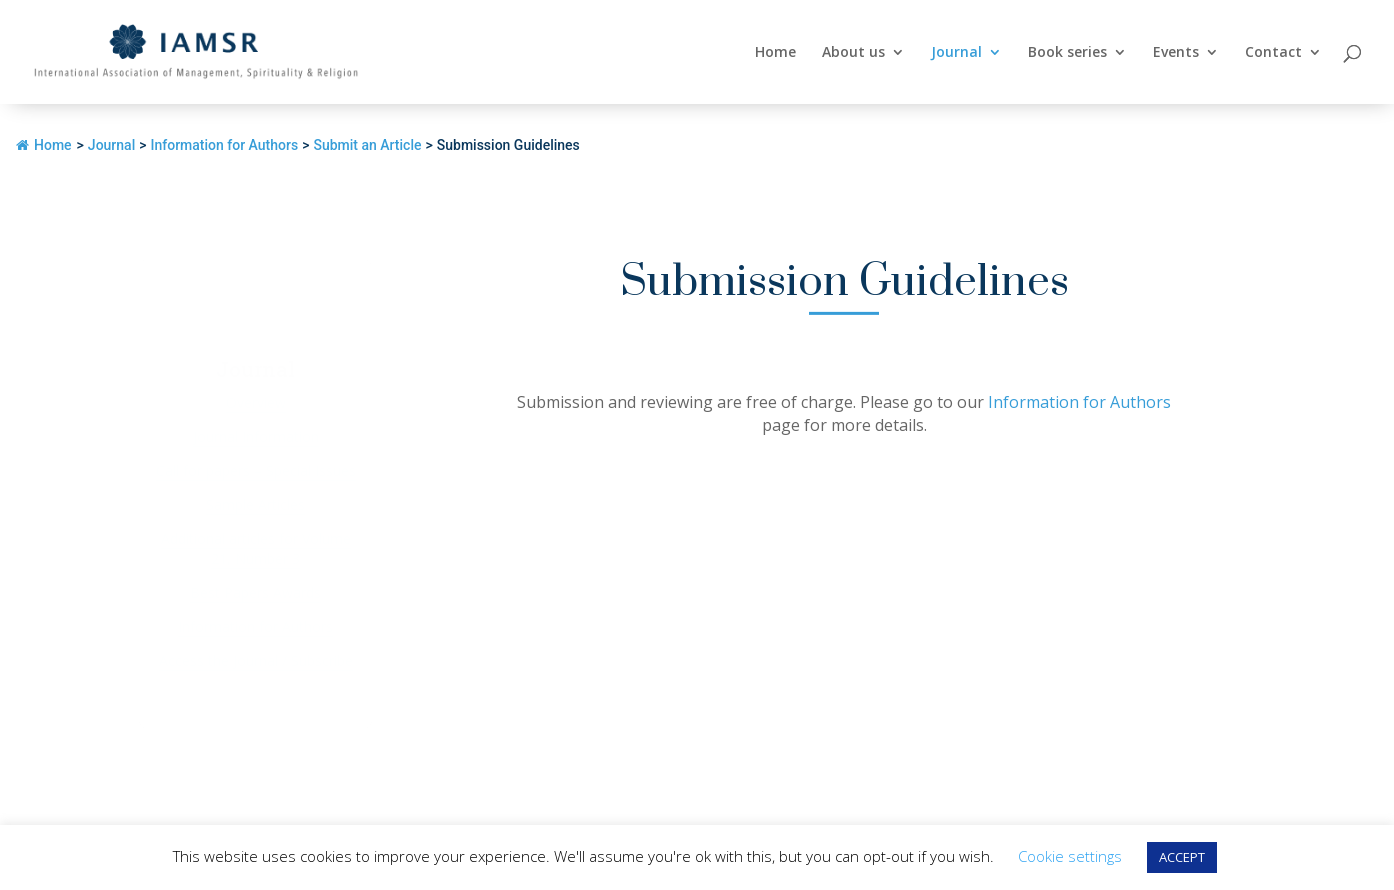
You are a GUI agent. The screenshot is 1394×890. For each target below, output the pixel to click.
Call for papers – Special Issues (256, 470)
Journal (956, 53)
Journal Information (256, 436)
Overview (256, 402)
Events (1176, 53)
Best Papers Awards (255, 592)
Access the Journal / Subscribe (256, 660)
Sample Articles (255, 504)
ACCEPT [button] (1182, 857)
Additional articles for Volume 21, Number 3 (256, 548)
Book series (1067, 53)
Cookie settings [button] (1070, 856)
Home (775, 53)
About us (853, 53)
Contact (1273, 53)
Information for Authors (255, 626)
